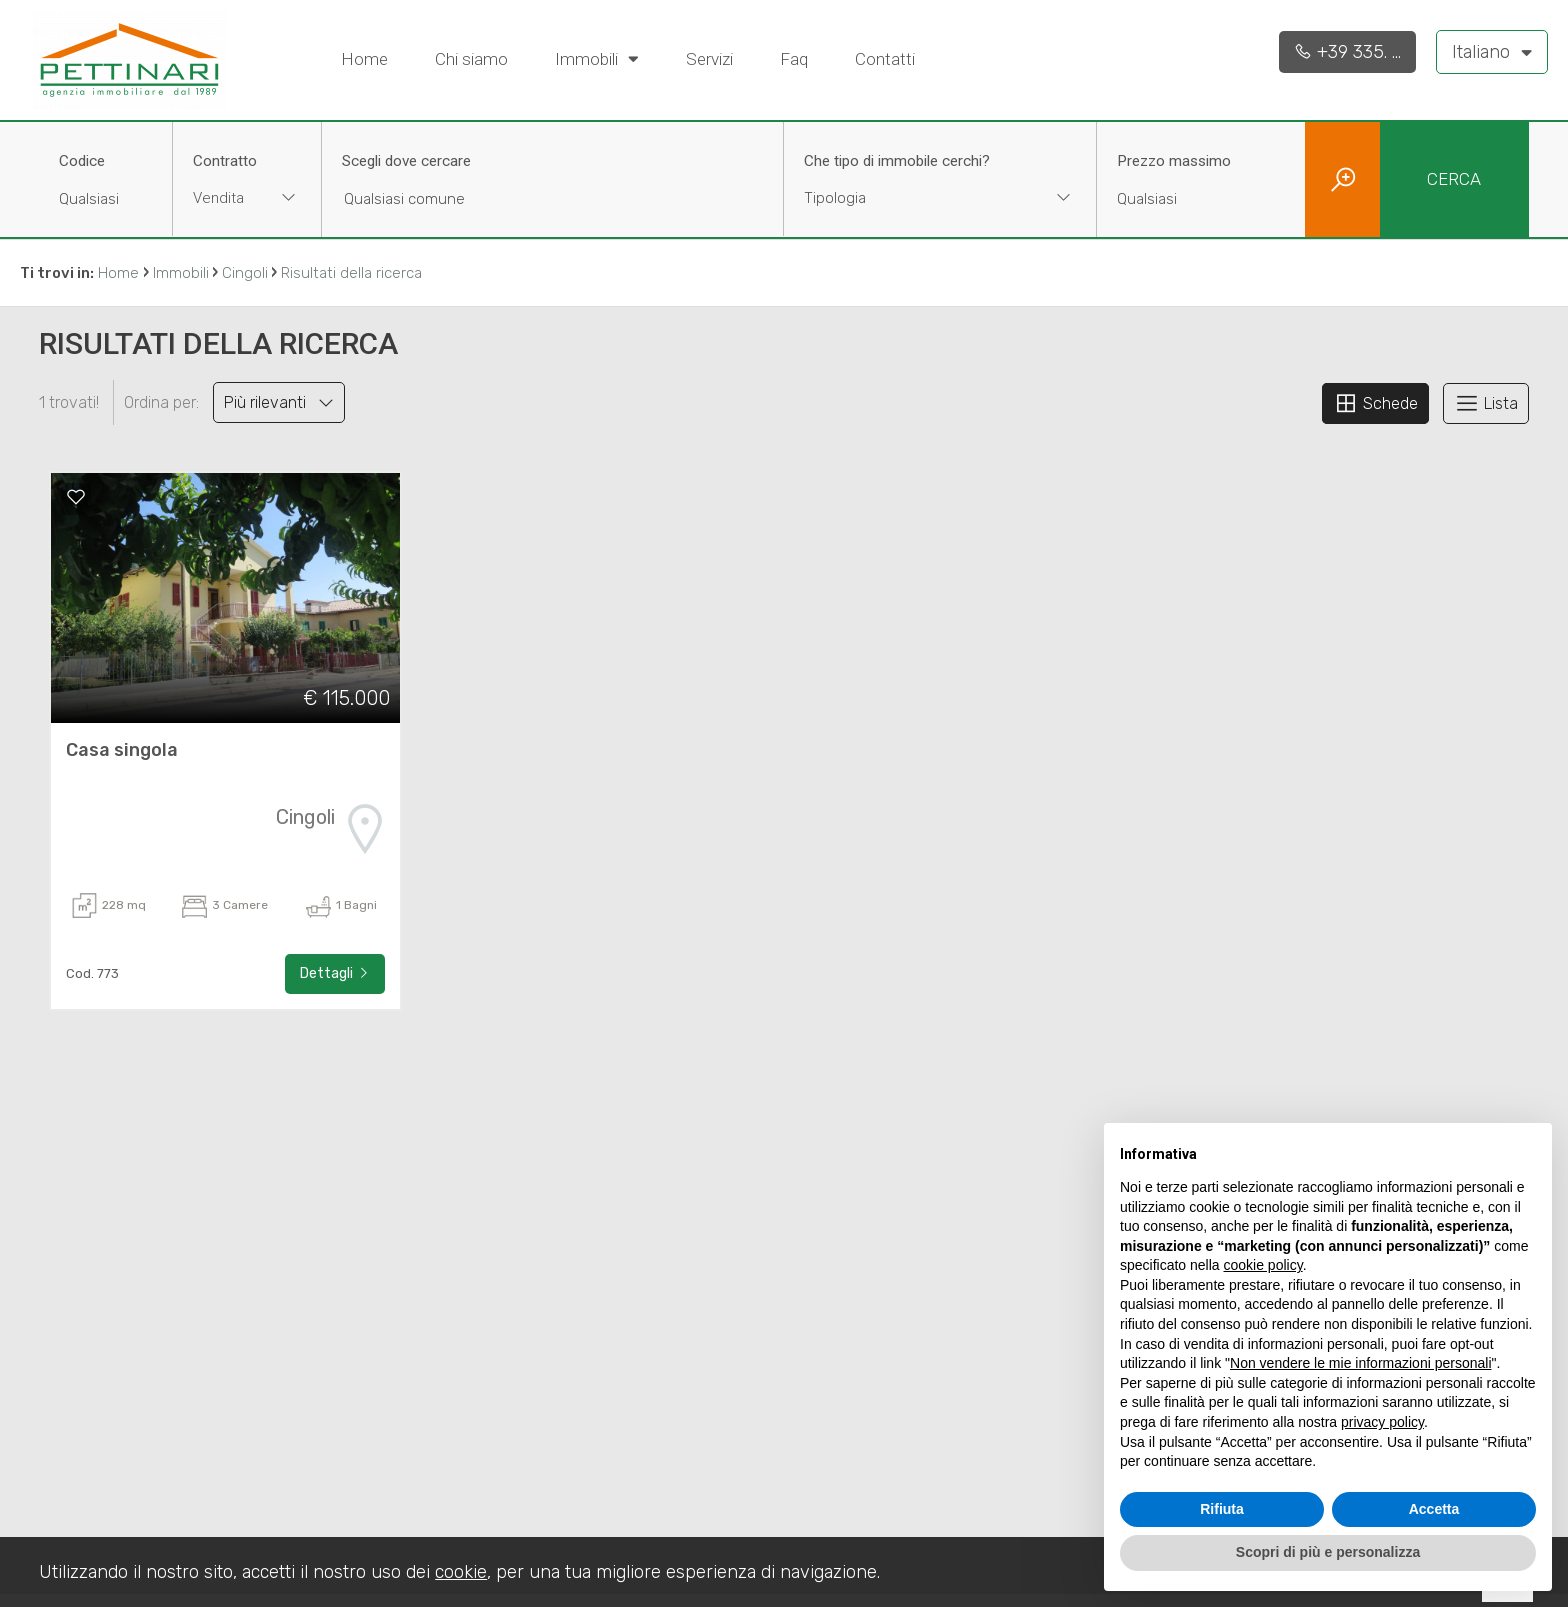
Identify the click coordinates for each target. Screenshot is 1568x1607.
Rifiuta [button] (1222, 1509)
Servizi (709, 59)
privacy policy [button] (1382, 1422)
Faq (794, 59)
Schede (1375, 403)
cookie (461, 1572)
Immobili (597, 58)
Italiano (1492, 51)
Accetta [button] (1434, 1509)
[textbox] (912, 198)
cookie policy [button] (1263, 1265)
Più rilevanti (279, 402)
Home (364, 59)
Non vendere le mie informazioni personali (1360, 1363)
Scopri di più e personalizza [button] (1328, 1552)
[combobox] (247, 200)
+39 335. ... (1347, 52)
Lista (1486, 403)
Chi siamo (471, 59)
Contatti (885, 59)
